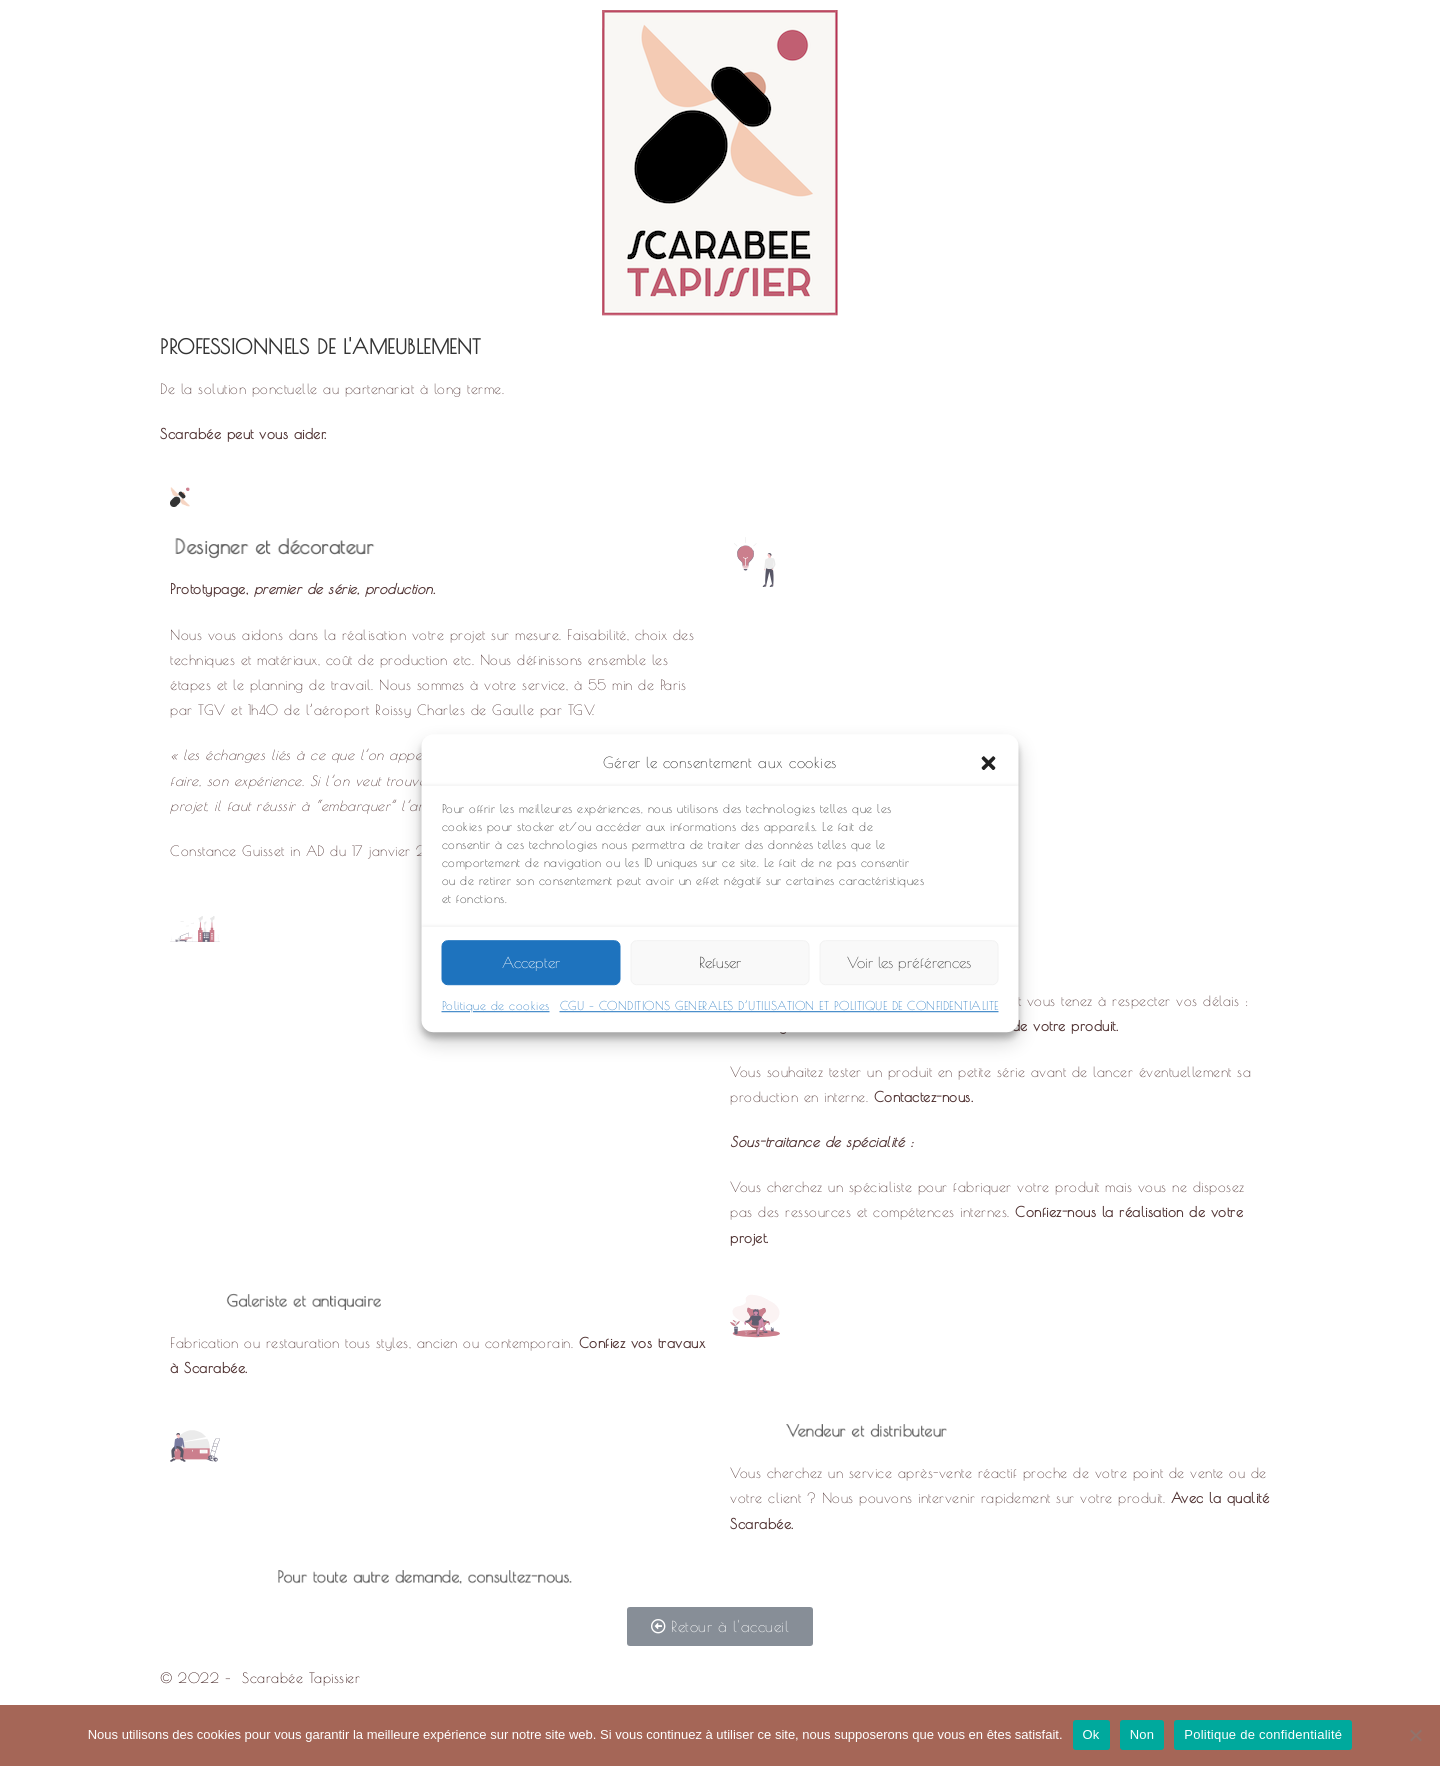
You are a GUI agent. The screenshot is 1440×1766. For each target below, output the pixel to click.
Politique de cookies (496, 1019)
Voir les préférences (909, 975)
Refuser (720, 975)
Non (1142, 1734)
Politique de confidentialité (1263, 1734)
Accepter (531, 975)
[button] (989, 776)
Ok (1091, 1734)
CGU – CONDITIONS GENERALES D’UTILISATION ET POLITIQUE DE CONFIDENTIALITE (779, 1019)
